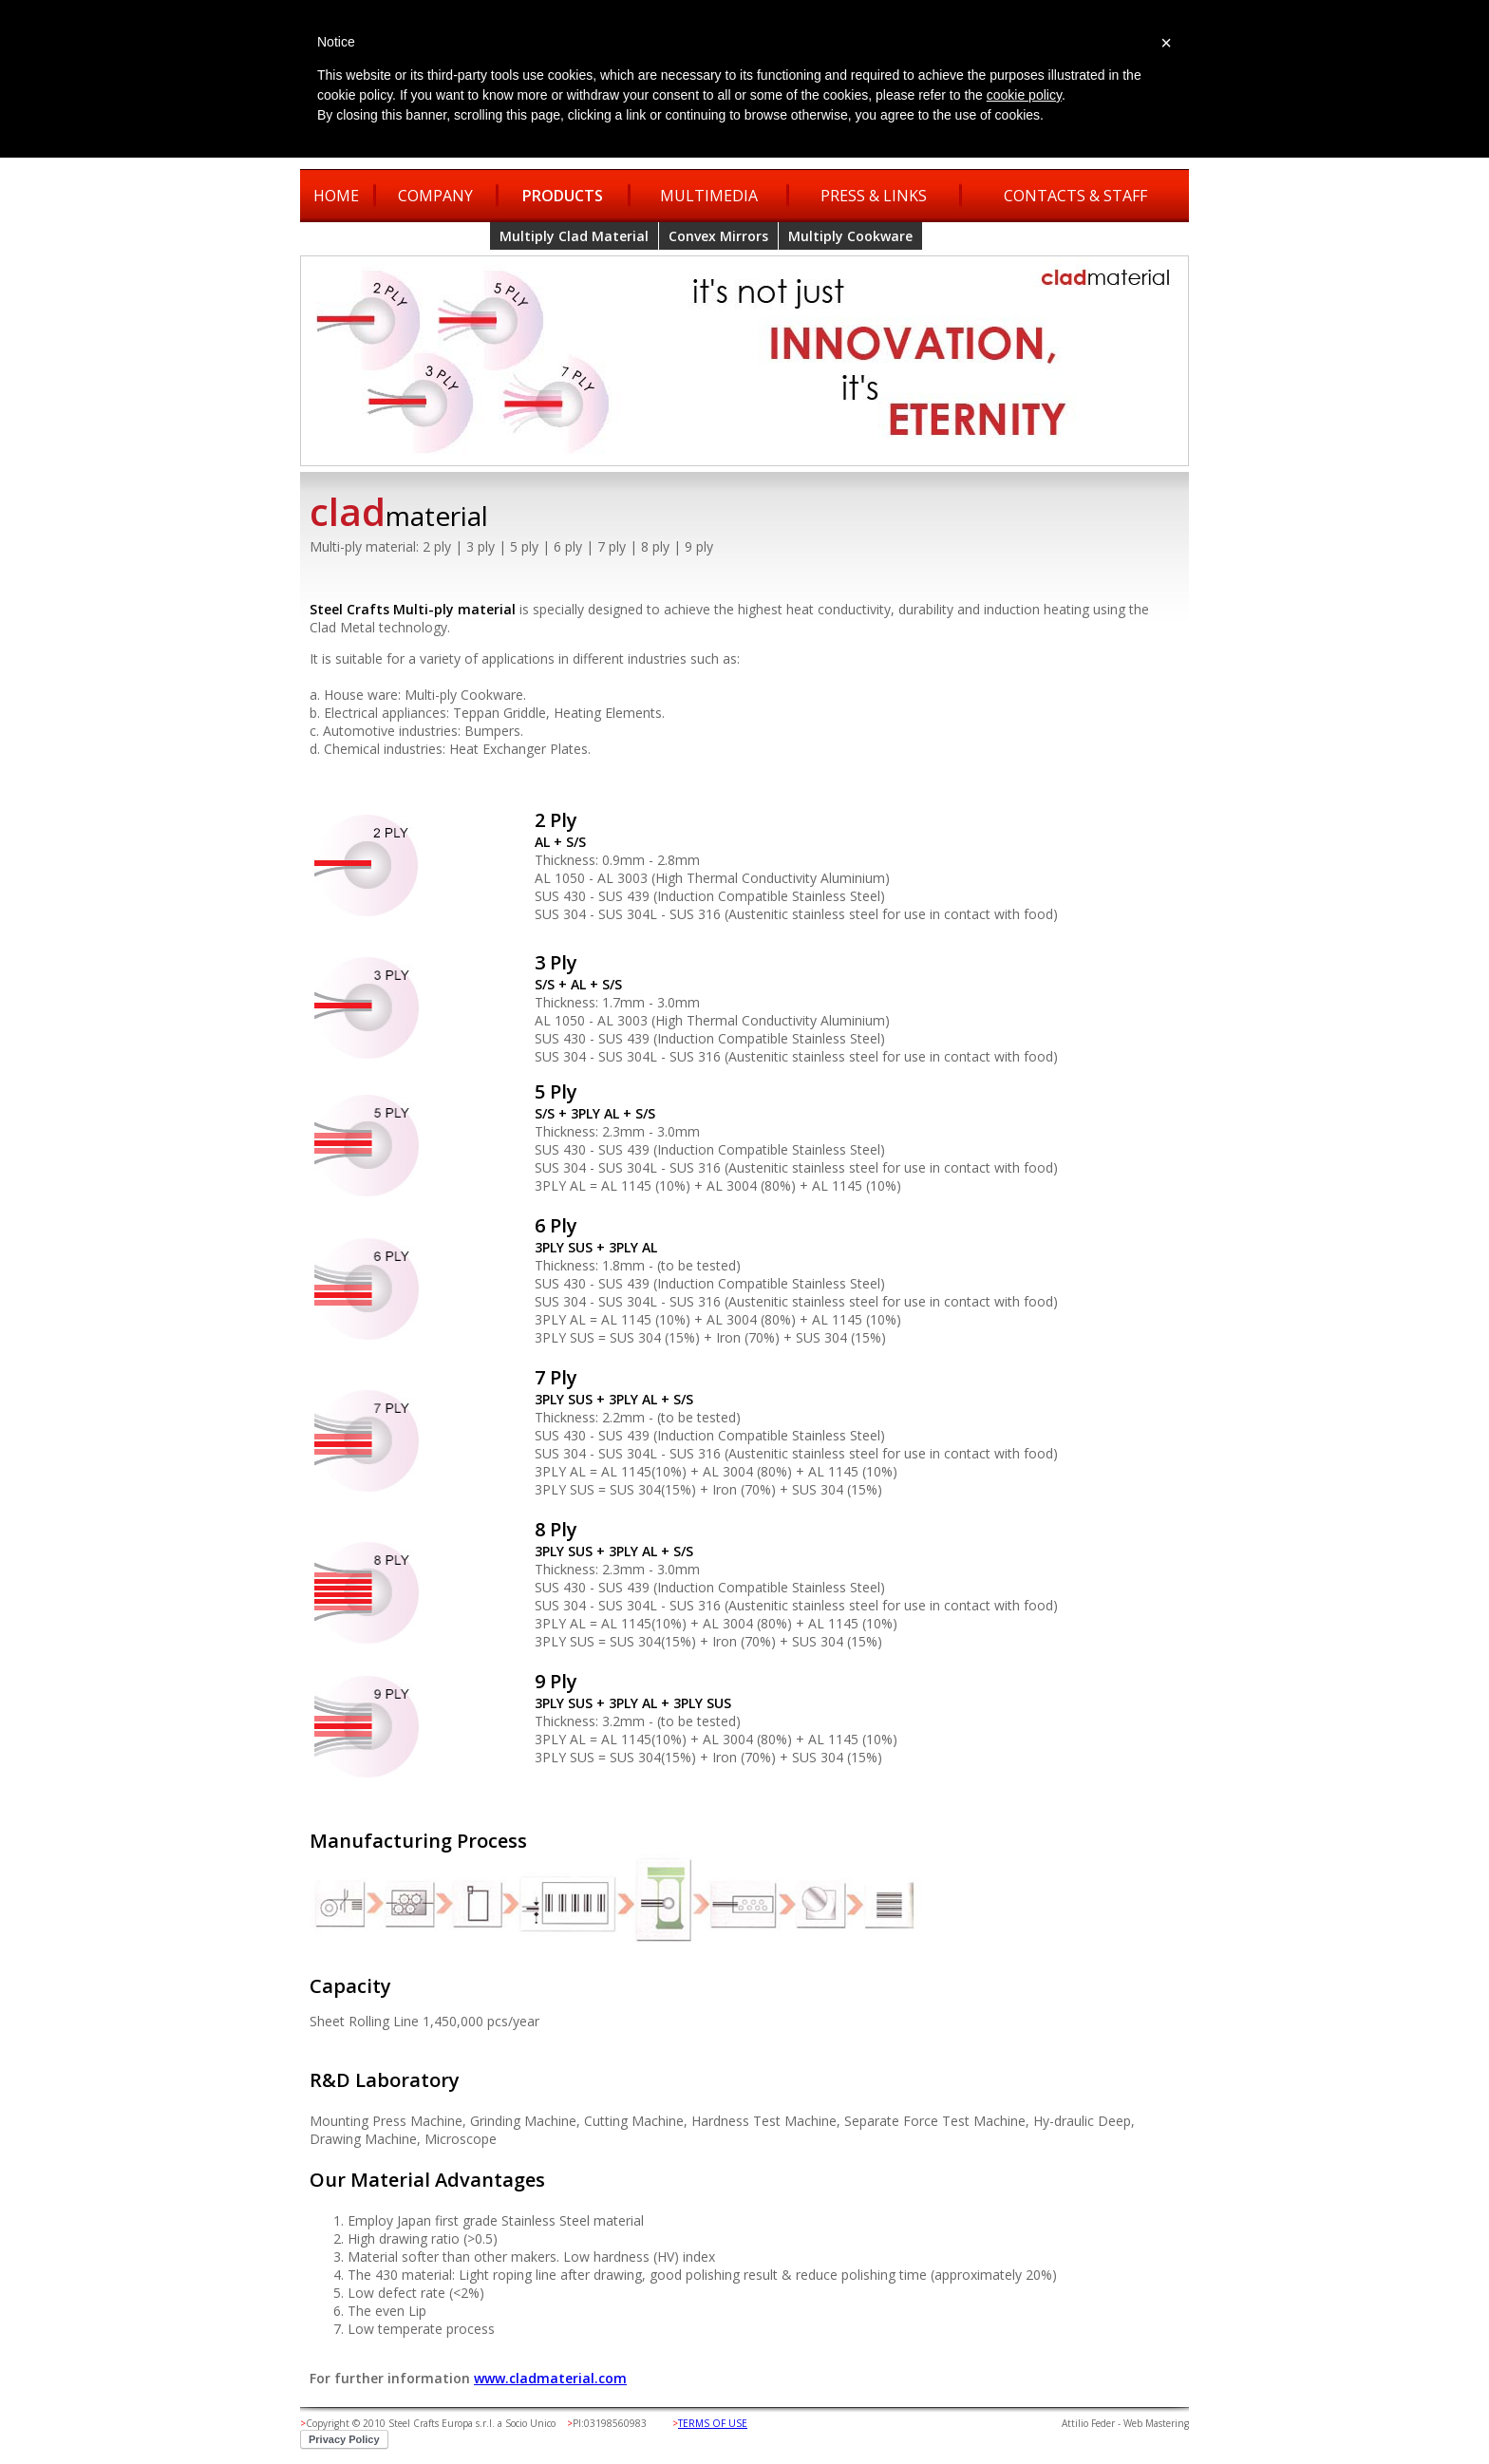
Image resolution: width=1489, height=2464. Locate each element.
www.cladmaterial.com (550, 2378)
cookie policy (1024, 95)
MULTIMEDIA (709, 195)
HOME (336, 195)
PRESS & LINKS (873, 195)
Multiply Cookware (850, 236)
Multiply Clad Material (574, 236)
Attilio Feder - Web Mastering (1125, 2423)
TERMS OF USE (712, 2423)
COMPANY (435, 195)
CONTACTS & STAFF (1075, 195)
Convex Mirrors (718, 236)
